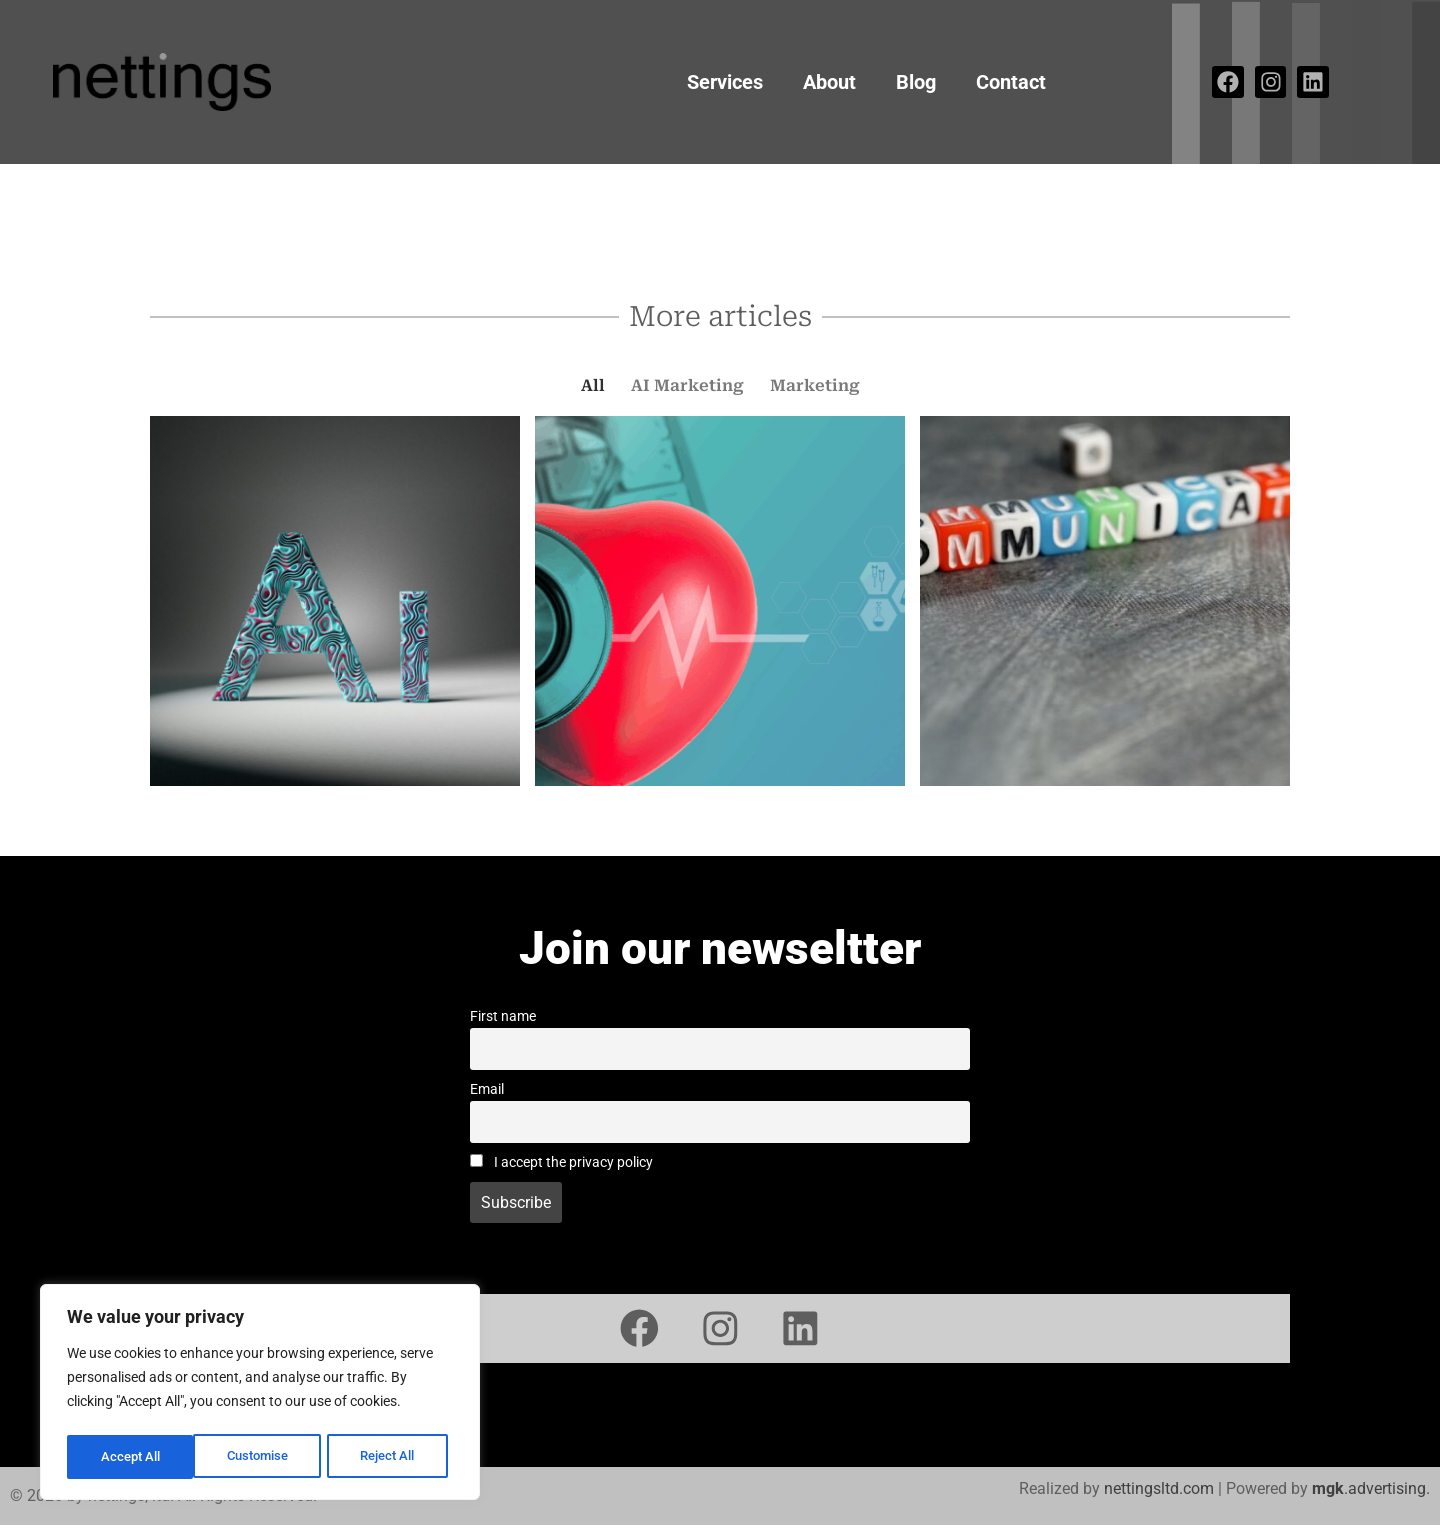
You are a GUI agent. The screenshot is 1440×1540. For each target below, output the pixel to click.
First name (503, 1016)
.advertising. (1371, 1503)
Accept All (392, 1457)
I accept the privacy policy (561, 1162)
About (829, 82)
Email (487, 1089)
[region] (260, 1395)
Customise (131, 1457)
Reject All (262, 1457)
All (593, 385)
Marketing (815, 385)
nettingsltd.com (1159, 1503)
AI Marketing (687, 385)
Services (725, 82)
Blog (916, 82)
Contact (1011, 82)
